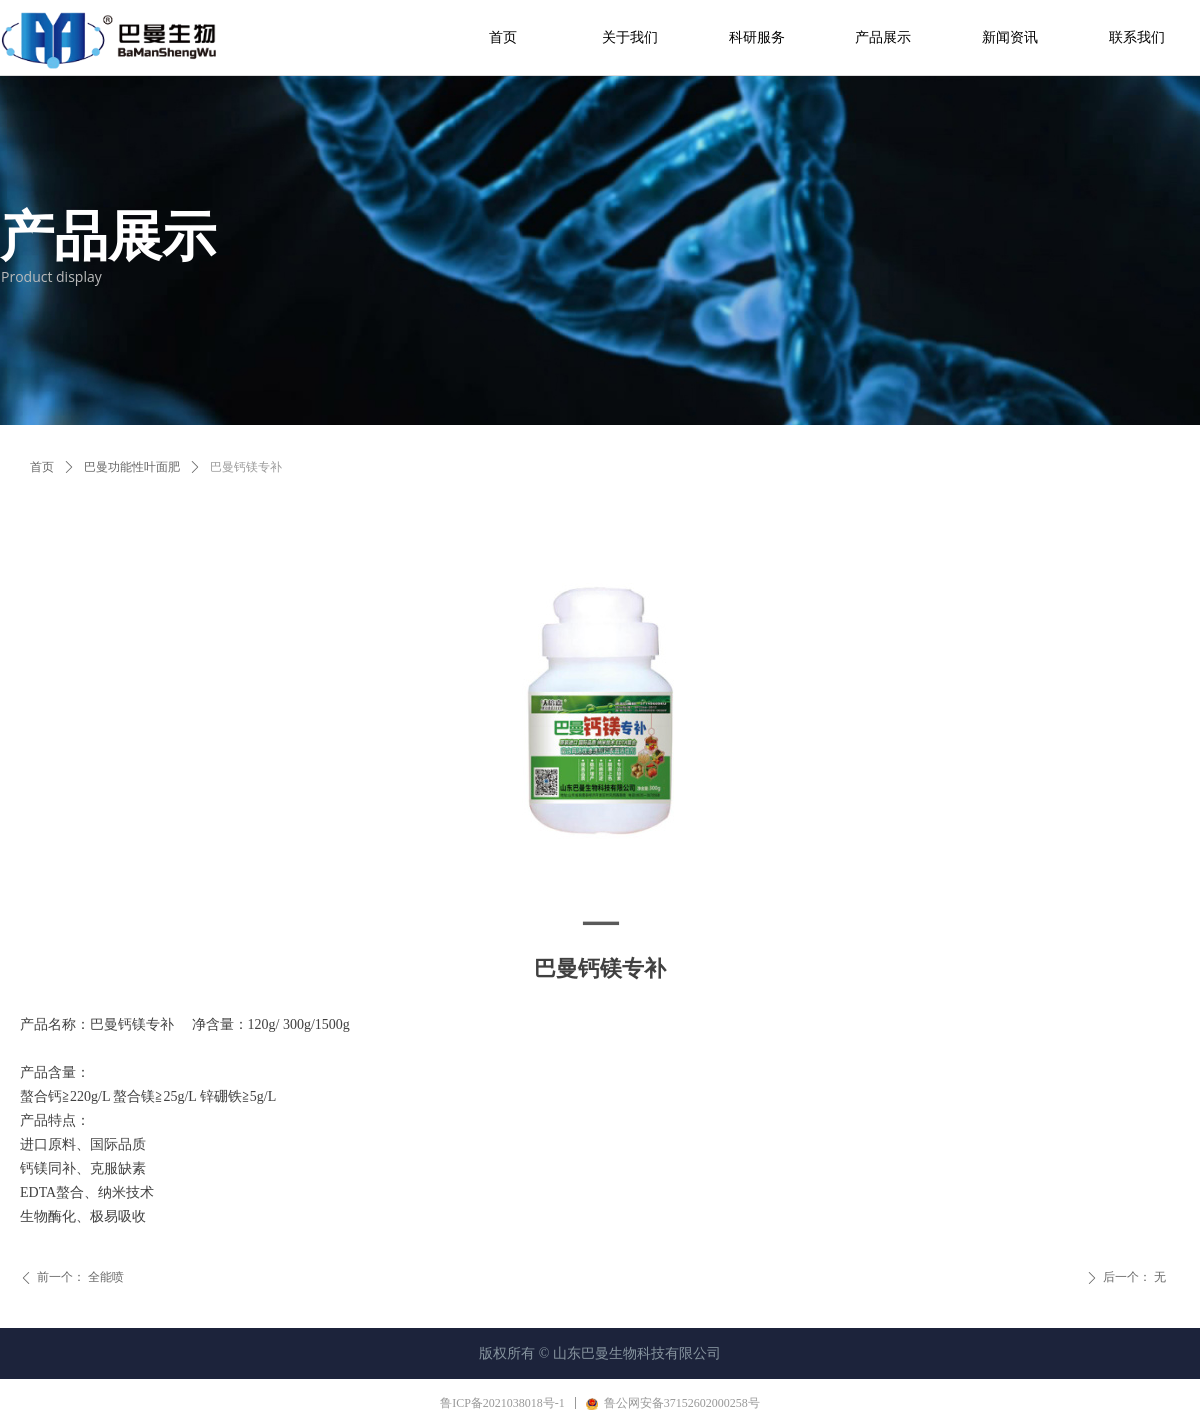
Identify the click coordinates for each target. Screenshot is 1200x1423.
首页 (42, 467)
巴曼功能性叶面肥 (132, 467)
